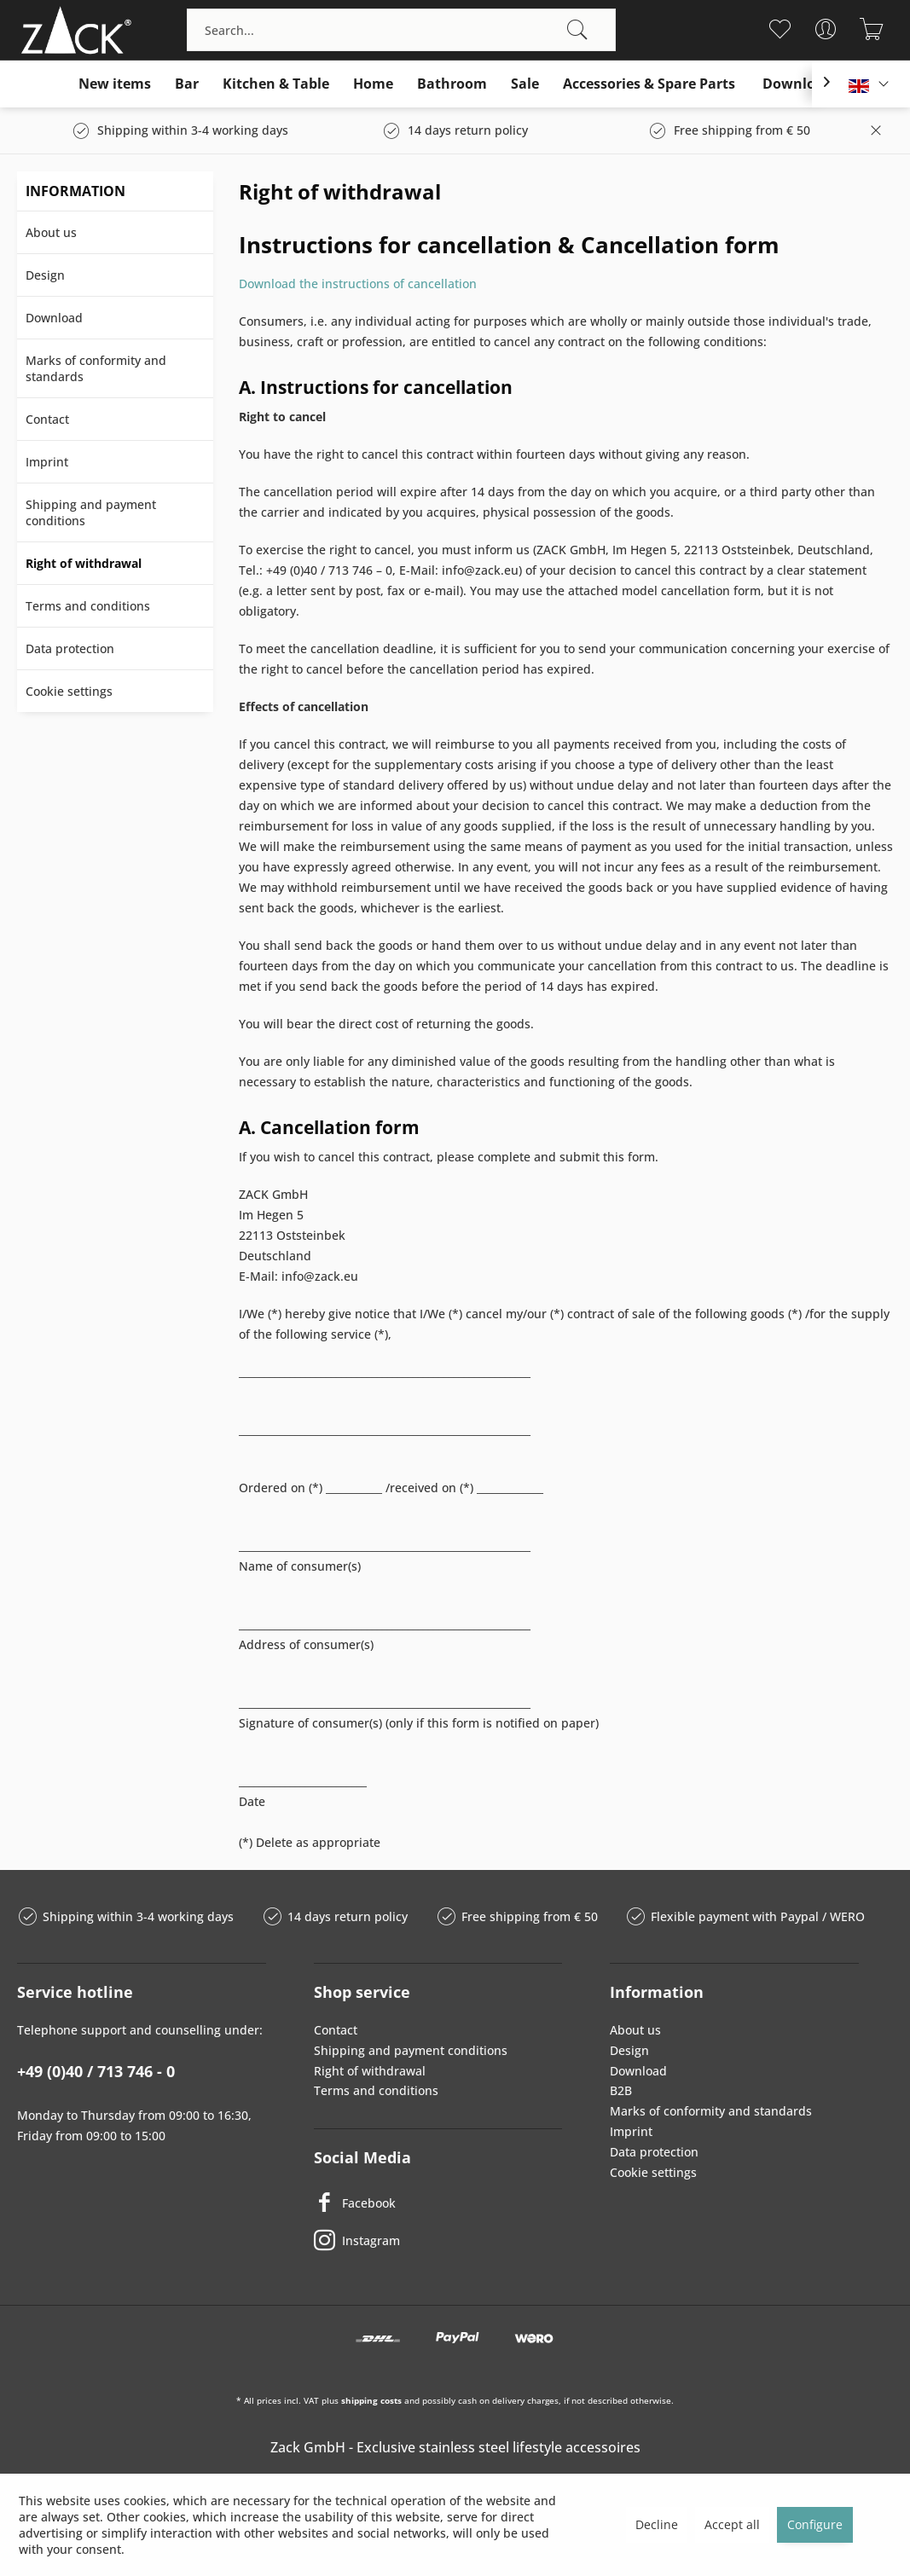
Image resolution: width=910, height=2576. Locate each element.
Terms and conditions (88, 606)
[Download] (797, 84)
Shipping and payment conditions (91, 512)
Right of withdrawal (84, 563)
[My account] (826, 29)
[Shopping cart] (872, 29)
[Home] (373, 84)
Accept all (732, 2524)
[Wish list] (780, 29)
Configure (815, 2524)
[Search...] (401, 30)
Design (45, 275)
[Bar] (187, 84)
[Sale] (525, 84)
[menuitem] (401, 30)
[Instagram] (438, 2240)
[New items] (115, 84)
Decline (656, 2524)
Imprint (47, 462)
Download (54, 318)
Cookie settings (69, 691)
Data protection (70, 648)
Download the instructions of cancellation (358, 283)
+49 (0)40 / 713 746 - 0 (96, 2071)
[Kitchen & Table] (276, 84)
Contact (47, 419)
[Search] (577, 30)
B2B (621, 2090)
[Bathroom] (452, 84)
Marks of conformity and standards (96, 368)
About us (51, 232)
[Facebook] (438, 2202)
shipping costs (371, 2400)
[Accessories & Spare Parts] (649, 84)
